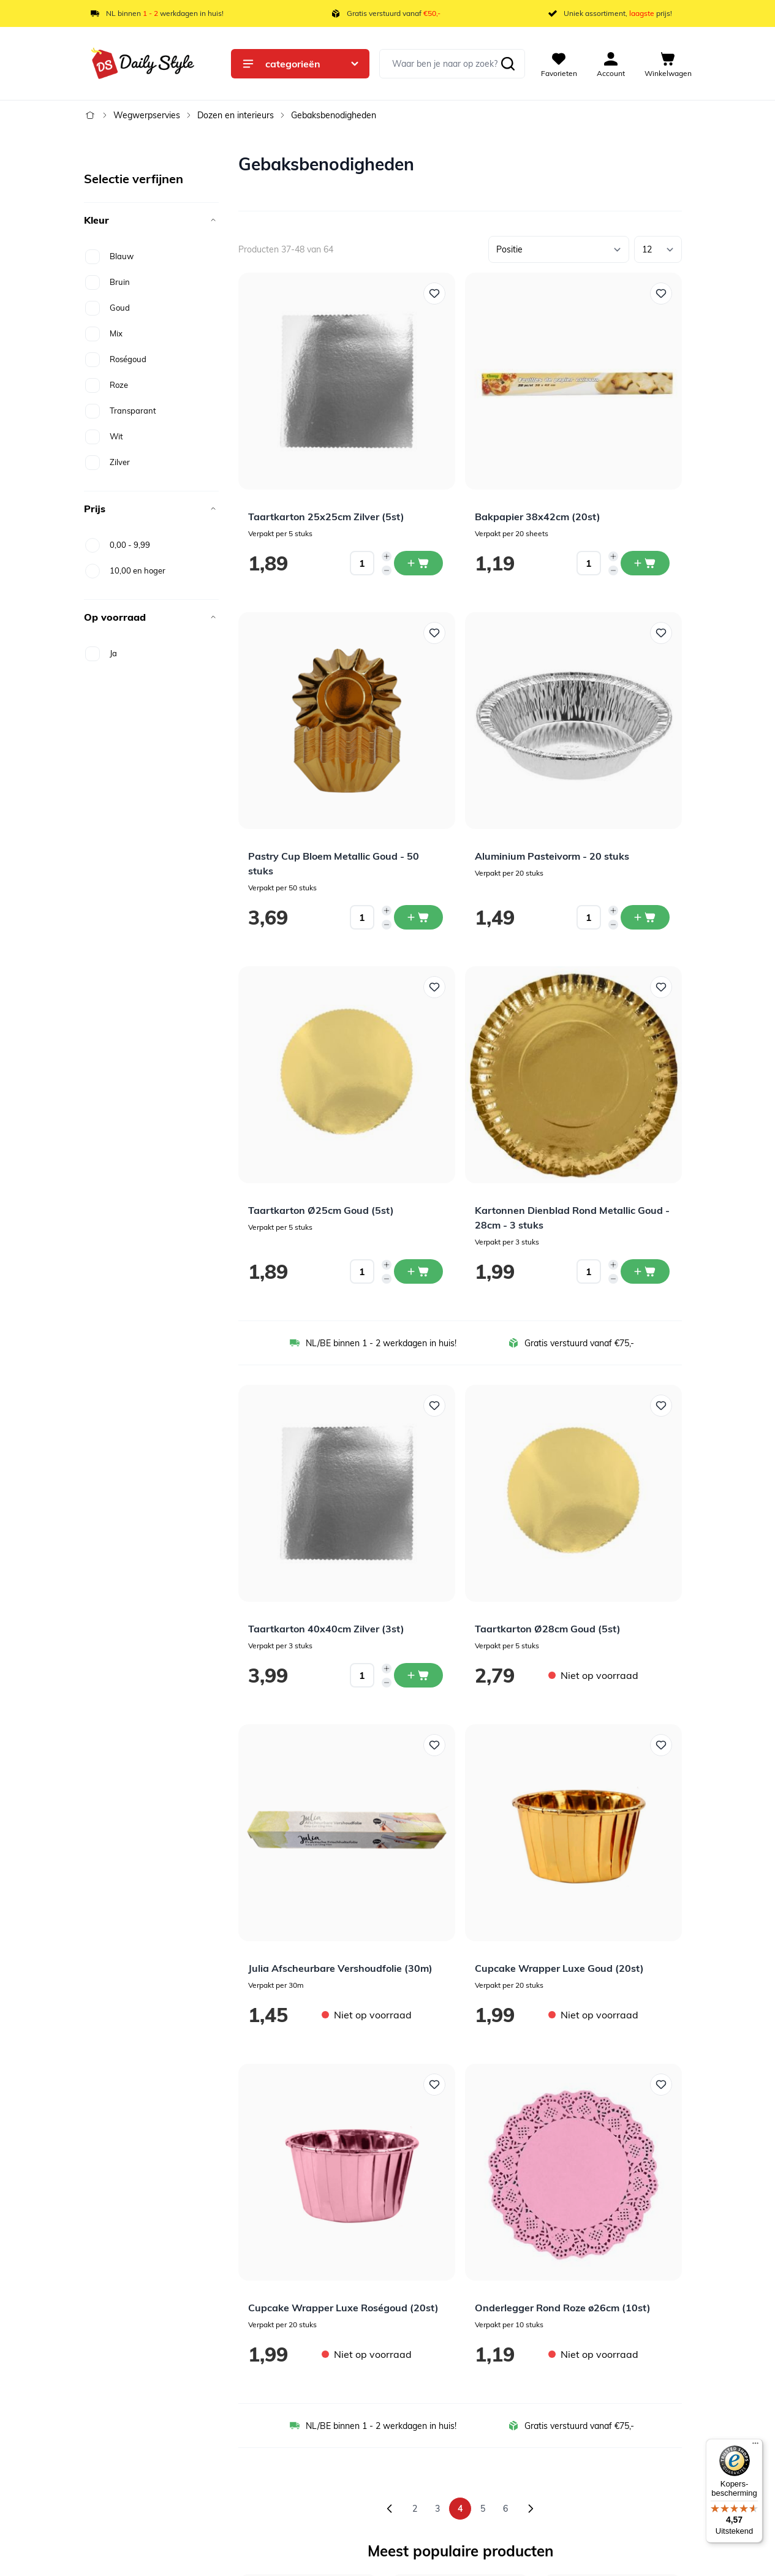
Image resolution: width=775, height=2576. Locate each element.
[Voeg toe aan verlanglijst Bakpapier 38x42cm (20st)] (661, 293)
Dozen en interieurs (235, 115)
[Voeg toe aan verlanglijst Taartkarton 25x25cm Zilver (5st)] (434, 293)
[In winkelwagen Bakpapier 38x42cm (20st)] (645, 563)
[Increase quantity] (386, 556)
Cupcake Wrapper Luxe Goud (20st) (559, 1968)
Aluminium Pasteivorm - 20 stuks (552, 856)
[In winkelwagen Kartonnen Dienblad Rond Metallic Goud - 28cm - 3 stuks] (645, 1271)
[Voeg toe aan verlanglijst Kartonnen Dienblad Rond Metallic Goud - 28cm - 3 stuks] (661, 987)
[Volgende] (530, 2508)
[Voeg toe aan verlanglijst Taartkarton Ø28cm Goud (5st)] (661, 1406)
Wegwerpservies (146, 115)
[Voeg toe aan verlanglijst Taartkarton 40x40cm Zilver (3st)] (434, 1406)
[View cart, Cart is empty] (668, 63)
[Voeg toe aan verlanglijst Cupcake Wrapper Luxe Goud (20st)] (661, 1745)
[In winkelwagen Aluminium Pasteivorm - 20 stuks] (645, 917)
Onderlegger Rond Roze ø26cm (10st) (563, 2307)
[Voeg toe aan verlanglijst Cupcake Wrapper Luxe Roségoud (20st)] (434, 2085)
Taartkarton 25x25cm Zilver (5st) (326, 516)
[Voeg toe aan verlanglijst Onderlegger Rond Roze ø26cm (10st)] (661, 2085)
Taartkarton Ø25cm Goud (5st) (321, 1210)
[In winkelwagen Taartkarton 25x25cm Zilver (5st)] (418, 563)
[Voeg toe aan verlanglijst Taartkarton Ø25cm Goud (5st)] (434, 987)
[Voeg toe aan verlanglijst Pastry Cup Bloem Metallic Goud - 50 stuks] (434, 633)
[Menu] (755, 2446)
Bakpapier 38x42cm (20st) (537, 516)
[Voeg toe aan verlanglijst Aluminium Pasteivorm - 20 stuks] (661, 633)
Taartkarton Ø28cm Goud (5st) (548, 1629)
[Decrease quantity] (386, 570)
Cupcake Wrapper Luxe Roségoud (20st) (343, 2307)
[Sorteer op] (558, 249)
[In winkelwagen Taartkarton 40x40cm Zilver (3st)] (418, 1675)
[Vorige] (390, 2508)
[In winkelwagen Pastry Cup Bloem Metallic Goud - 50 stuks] (418, 917)
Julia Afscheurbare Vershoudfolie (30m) (340, 1968)
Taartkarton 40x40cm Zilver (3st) (326, 1629)
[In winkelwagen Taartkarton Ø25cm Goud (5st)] (418, 1271)
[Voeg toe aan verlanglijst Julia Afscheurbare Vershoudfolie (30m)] (434, 1745)
